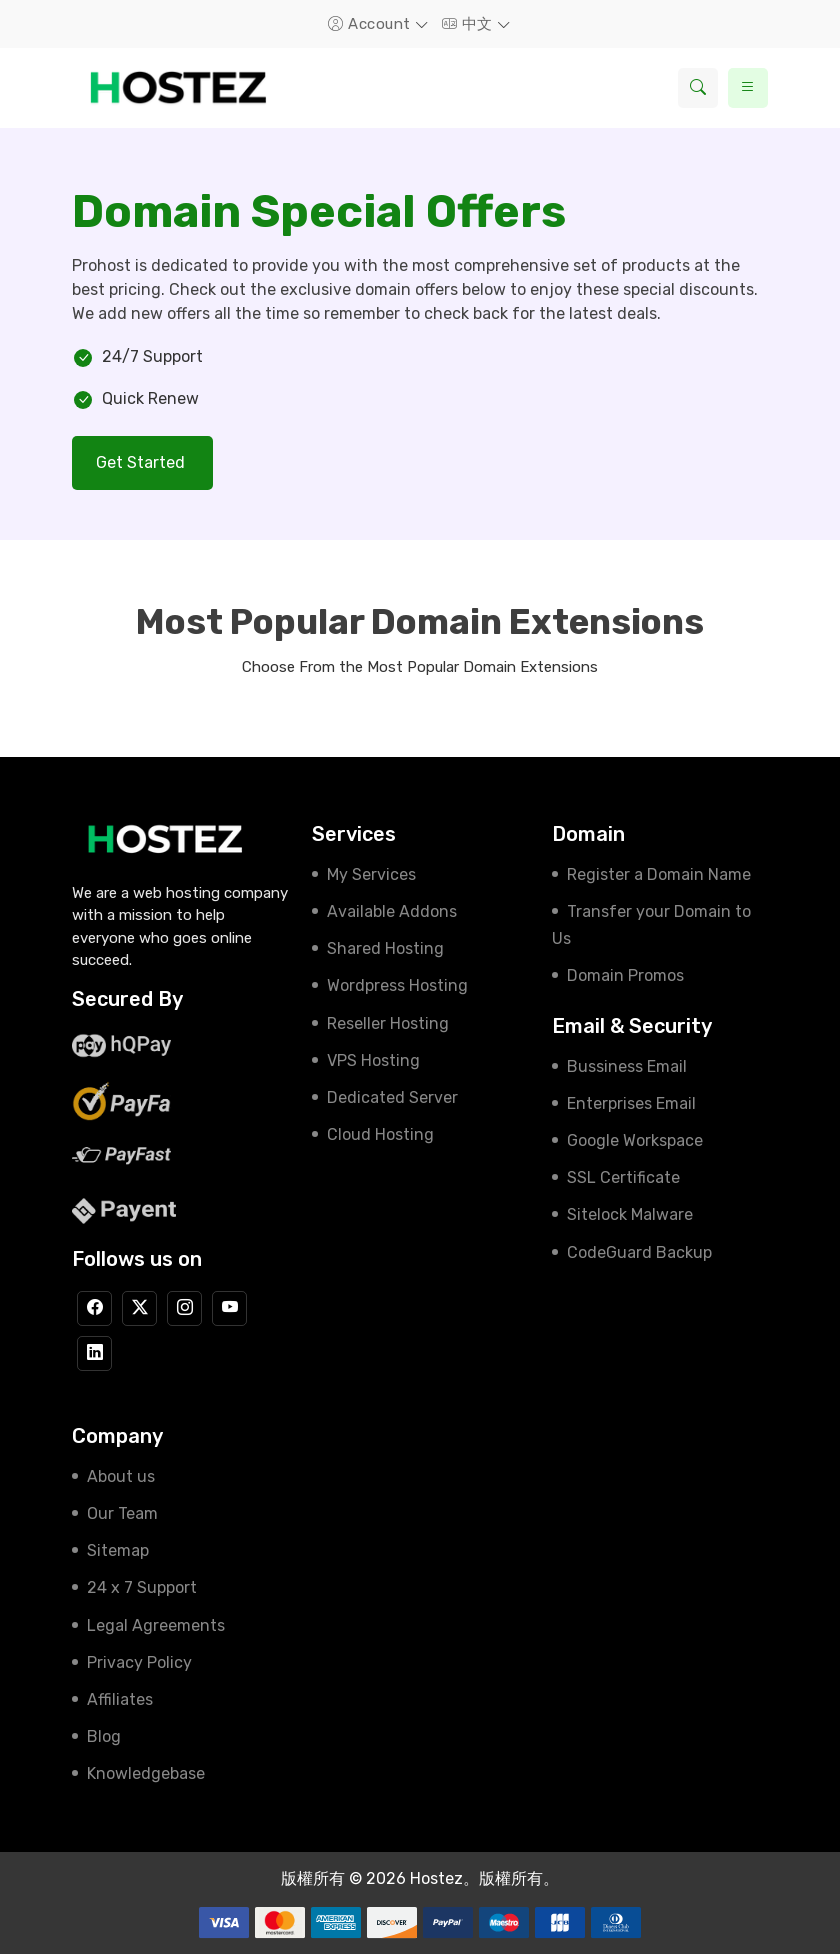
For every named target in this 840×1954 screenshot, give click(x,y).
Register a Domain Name (659, 874)
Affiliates (120, 1699)
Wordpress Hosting (397, 985)
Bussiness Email (627, 1066)
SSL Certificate (623, 1177)
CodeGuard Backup (639, 1252)
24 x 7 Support (142, 1587)
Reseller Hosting (388, 1023)
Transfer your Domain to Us (651, 925)
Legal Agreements (156, 1625)
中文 (470, 24)
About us (121, 1476)
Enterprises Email (631, 1103)
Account (371, 24)
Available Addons (392, 911)
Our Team (122, 1513)
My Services (371, 874)
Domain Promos (625, 975)
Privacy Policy (139, 1662)
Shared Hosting (385, 948)
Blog (104, 1736)
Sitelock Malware (630, 1214)
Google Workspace (635, 1140)
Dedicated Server (392, 1097)
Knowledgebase (146, 1773)
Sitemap (118, 1550)
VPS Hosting (373, 1060)
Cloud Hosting (380, 1134)
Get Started (142, 462)
